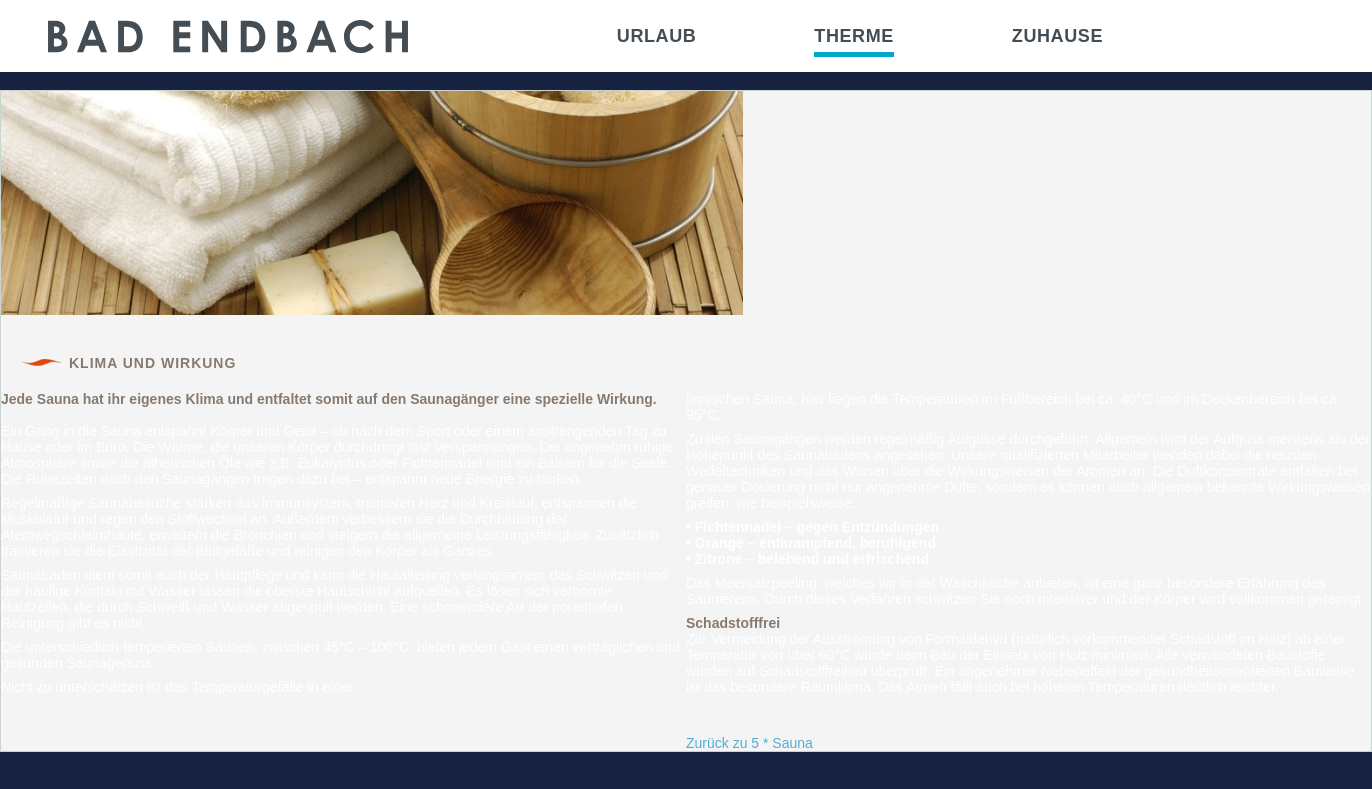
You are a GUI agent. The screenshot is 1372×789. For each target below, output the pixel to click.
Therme (854, 36)
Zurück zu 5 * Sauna (749, 743)
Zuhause (1057, 36)
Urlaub (657, 36)
